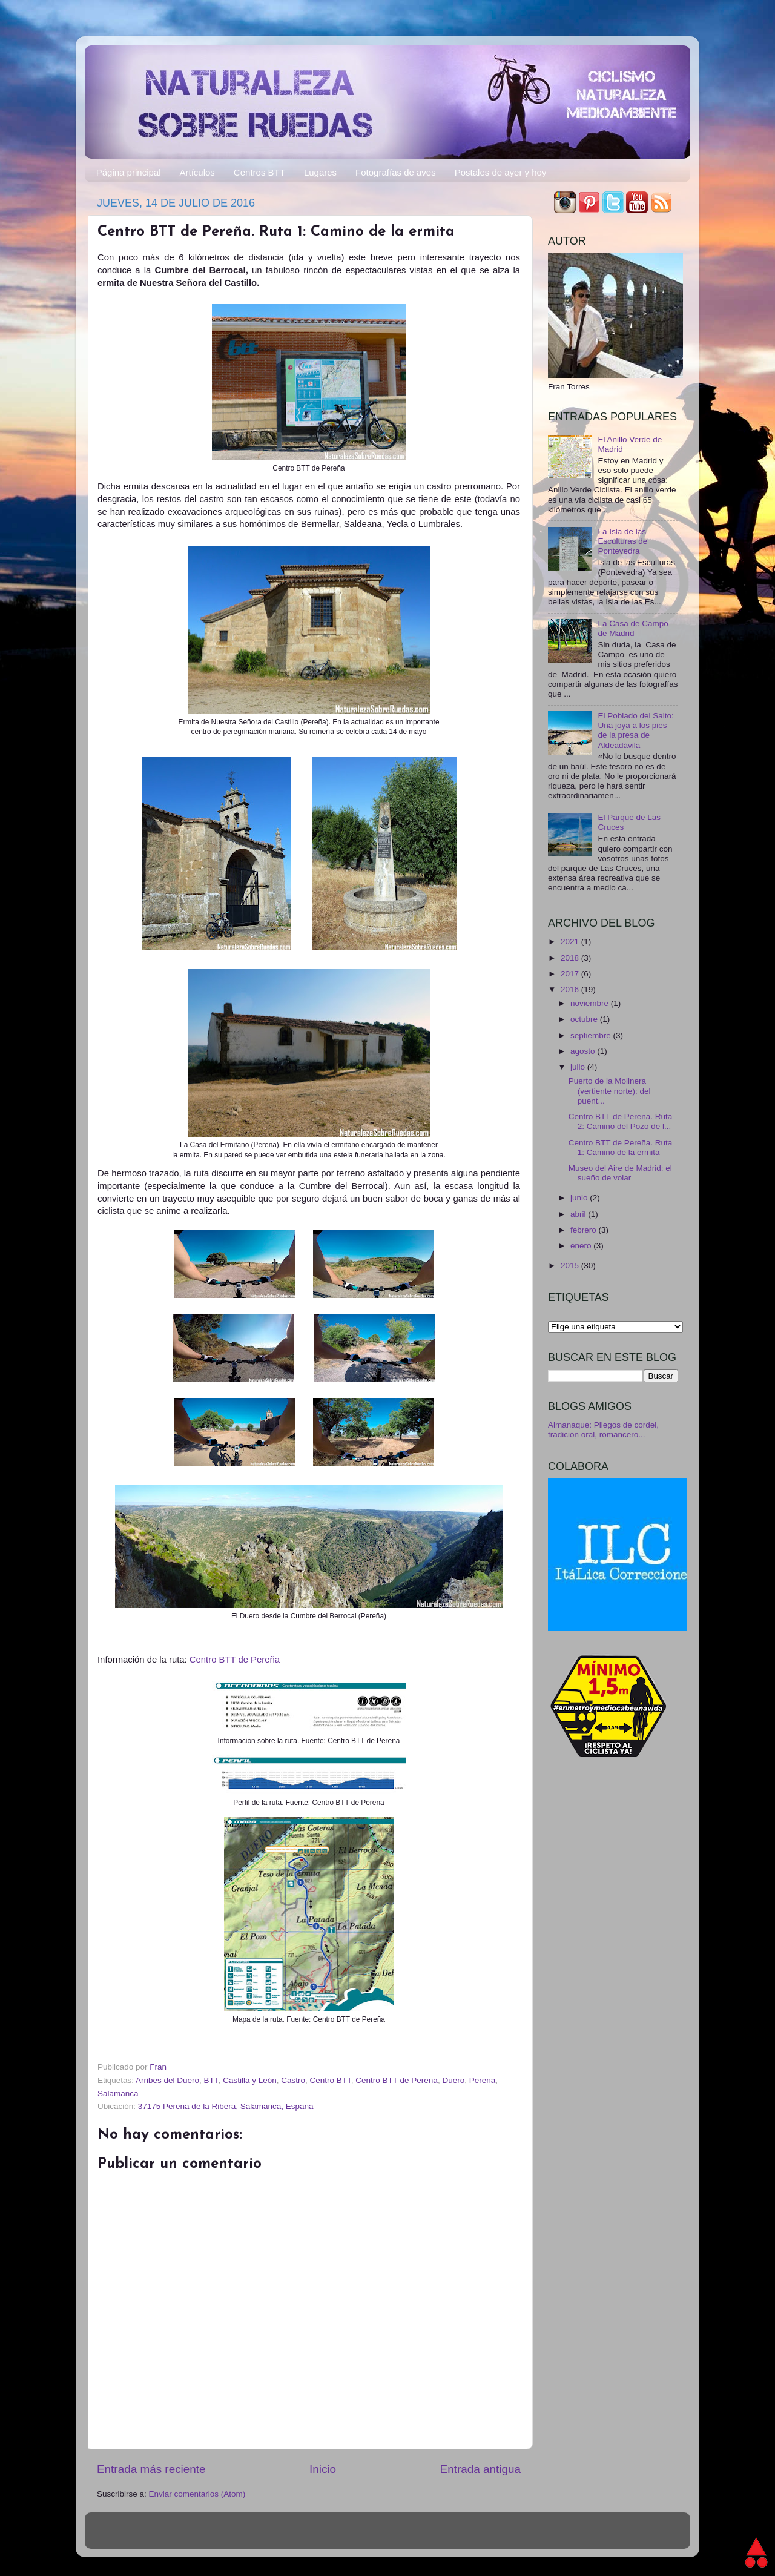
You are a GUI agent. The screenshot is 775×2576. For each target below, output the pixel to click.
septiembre (591, 1035)
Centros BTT (259, 172)
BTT (211, 2080)
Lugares (320, 172)
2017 (571, 973)
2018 (571, 957)
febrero (584, 1229)
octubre (585, 1019)
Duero (453, 2080)
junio (580, 1197)
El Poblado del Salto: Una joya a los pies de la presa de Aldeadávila (635, 730)
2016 (571, 989)
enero (581, 1245)
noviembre (590, 1003)
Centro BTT (330, 2080)
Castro (293, 2080)
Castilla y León (250, 2080)
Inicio (322, 2469)
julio (578, 1066)
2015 (571, 1265)
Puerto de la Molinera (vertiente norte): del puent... (610, 1090)
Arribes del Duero (167, 2080)
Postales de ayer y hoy (501, 172)
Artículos (197, 172)
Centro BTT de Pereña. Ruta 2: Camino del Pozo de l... (621, 1121)
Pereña (482, 2080)
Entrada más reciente (151, 2469)
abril (579, 1214)
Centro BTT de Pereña (235, 1659)
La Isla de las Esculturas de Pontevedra (622, 541)
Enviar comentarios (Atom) (197, 2493)
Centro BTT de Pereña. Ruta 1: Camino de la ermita (621, 1147)
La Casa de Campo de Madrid (633, 628)
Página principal (128, 172)
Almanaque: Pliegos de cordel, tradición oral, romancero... (603, 1429)
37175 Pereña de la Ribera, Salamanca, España (226, 2106)
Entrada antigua (480, 2469)
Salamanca (118, 2093)
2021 (571, 941)
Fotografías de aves (395, 172)
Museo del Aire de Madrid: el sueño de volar (620, 1173)
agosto (583, 1051)
